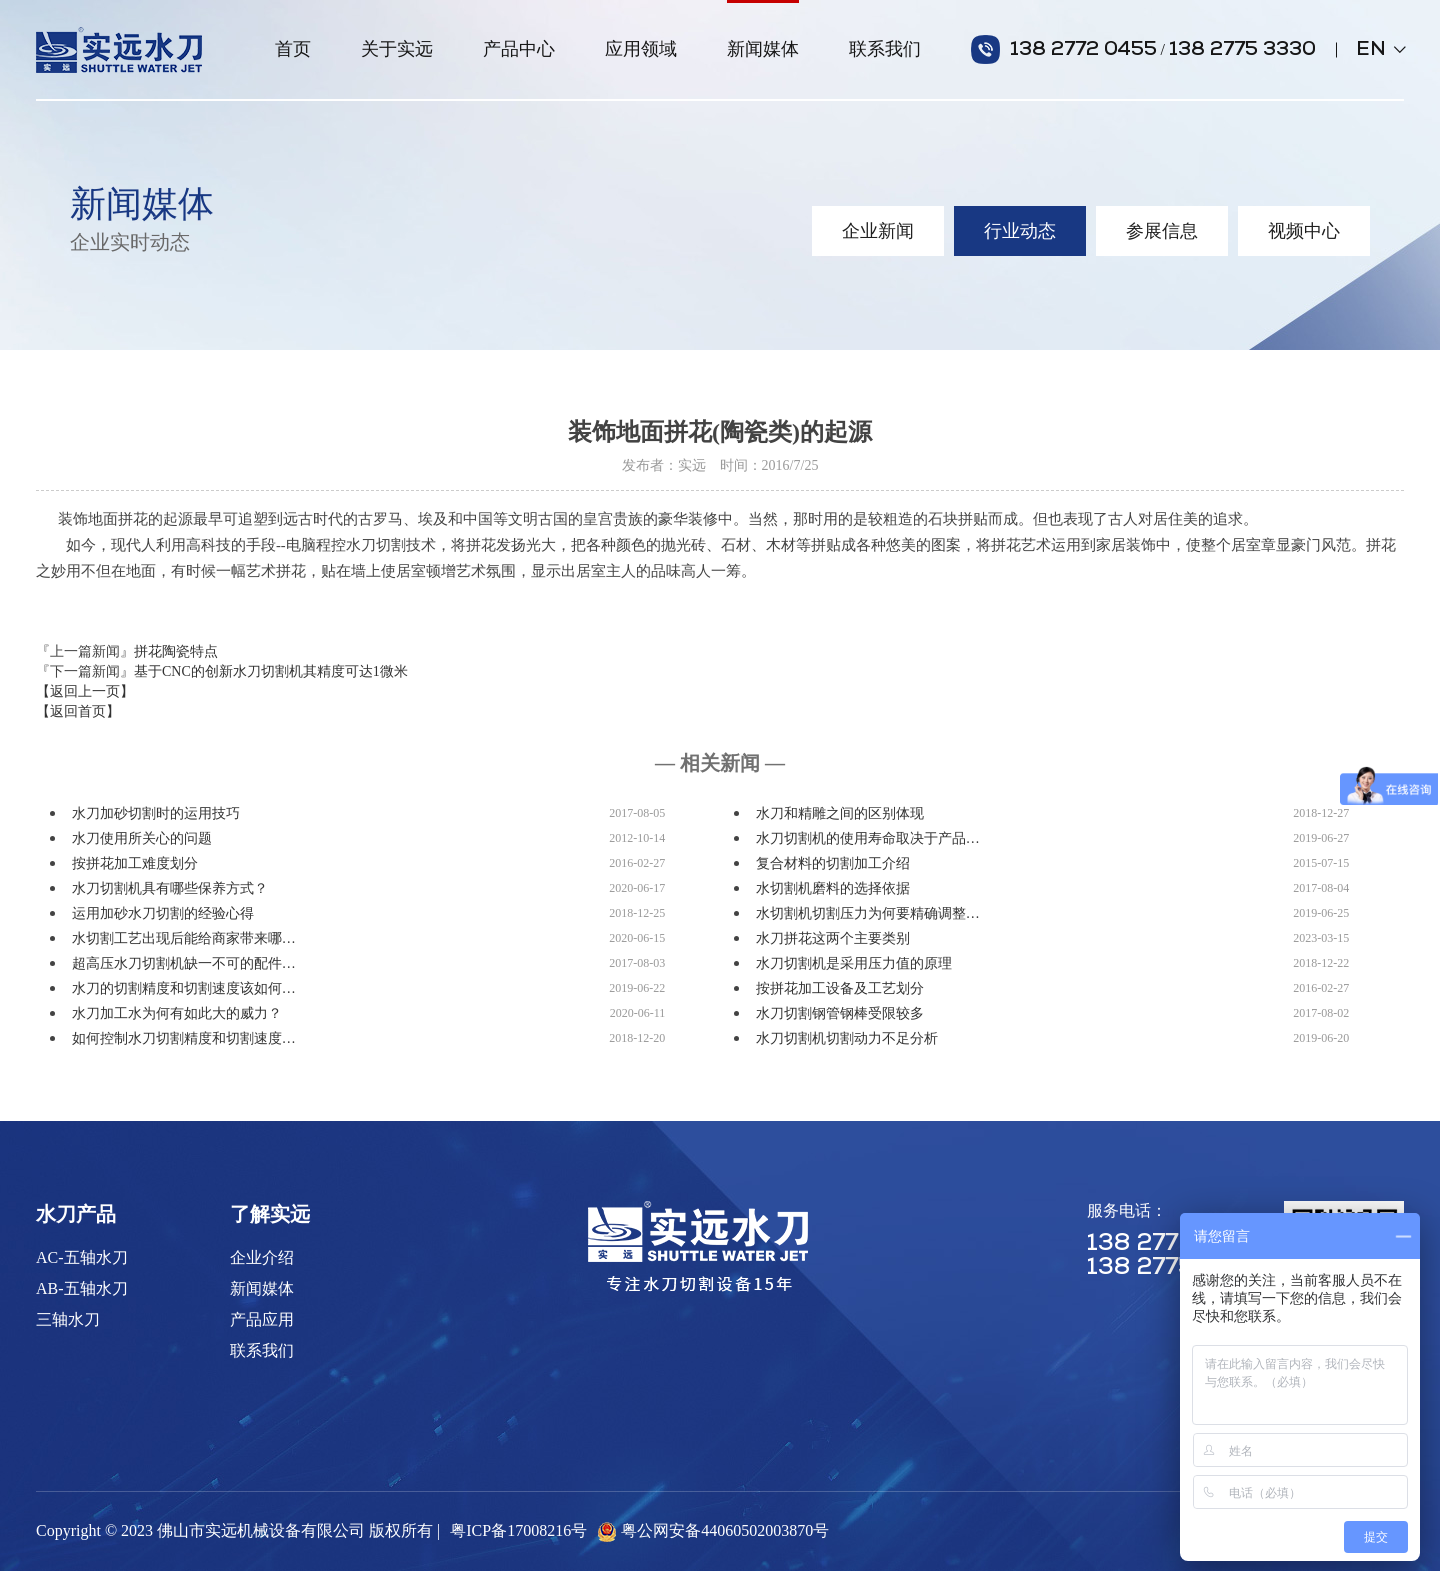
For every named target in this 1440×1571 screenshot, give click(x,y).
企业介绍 (262, 1257)
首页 (293, 49)
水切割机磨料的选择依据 (833, 888)
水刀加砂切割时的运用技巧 (156, 813)
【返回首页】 (78, 711)
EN (1380, 50)
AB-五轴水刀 (82, 1288)
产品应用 (262, 1319)
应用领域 (641, 49)
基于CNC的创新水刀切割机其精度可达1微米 (271, 671)
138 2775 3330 (1242, 50)
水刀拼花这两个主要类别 (833, 938)
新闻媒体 (763, 49)
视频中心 (1304, 231)
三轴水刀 (68, 1319)
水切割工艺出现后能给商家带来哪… (184, 938)
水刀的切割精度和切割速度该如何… (184, 988)
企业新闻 (878, 231)
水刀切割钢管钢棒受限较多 (840, 1013)
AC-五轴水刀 (82, 1257)
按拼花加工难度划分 (135, 863)
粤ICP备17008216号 (518, 1530)
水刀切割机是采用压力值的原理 (854, 963)
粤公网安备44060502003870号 (725, 1530)
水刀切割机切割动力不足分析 (847, 1038)
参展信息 (1162, 231)
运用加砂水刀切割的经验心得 (163, 913)
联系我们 (885, 49)
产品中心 (519, 49)
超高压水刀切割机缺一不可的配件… (184, 963)
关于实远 (397, 49)
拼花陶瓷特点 (176, 651)
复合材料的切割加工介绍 (833, 863)
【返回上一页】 (85, 691)
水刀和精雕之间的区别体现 (840, 813)
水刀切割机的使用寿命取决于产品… (868, 838)
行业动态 (1020, 231)
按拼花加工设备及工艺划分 (840, 988)
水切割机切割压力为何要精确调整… (868, 913)
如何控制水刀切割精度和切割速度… (184, 1038)
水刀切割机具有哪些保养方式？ (170, 888)
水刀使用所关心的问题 (142, 838)
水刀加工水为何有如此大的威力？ (177, 1013)
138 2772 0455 (1083, 50)
